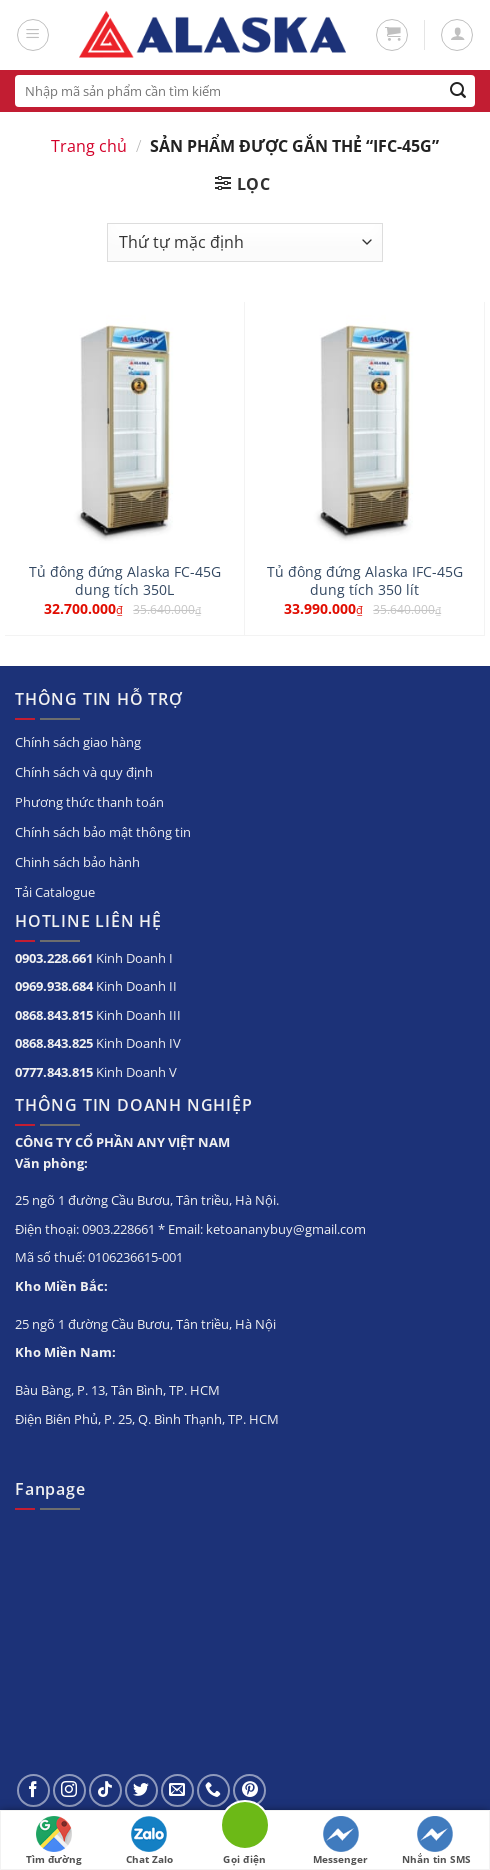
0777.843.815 (54, 1072)
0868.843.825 (54, 1043)
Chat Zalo (149, 1841)
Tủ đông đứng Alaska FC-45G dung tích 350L (125, 580)
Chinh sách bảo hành (77, 862)
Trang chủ (89, 146)
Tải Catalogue (55, 892)
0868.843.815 (54, 1015)
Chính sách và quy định (84, 772)
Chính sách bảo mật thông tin (103, 832)
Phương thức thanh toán (89, 802)
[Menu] (33, 35)
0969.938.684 (54, 986)
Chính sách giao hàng (78, 742)
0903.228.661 (54, 958)
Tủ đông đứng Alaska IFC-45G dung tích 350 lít (365, 580)
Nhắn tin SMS (436, 1841)
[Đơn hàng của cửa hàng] (245, 242)
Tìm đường (54, 1841)
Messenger (340, 1841)
